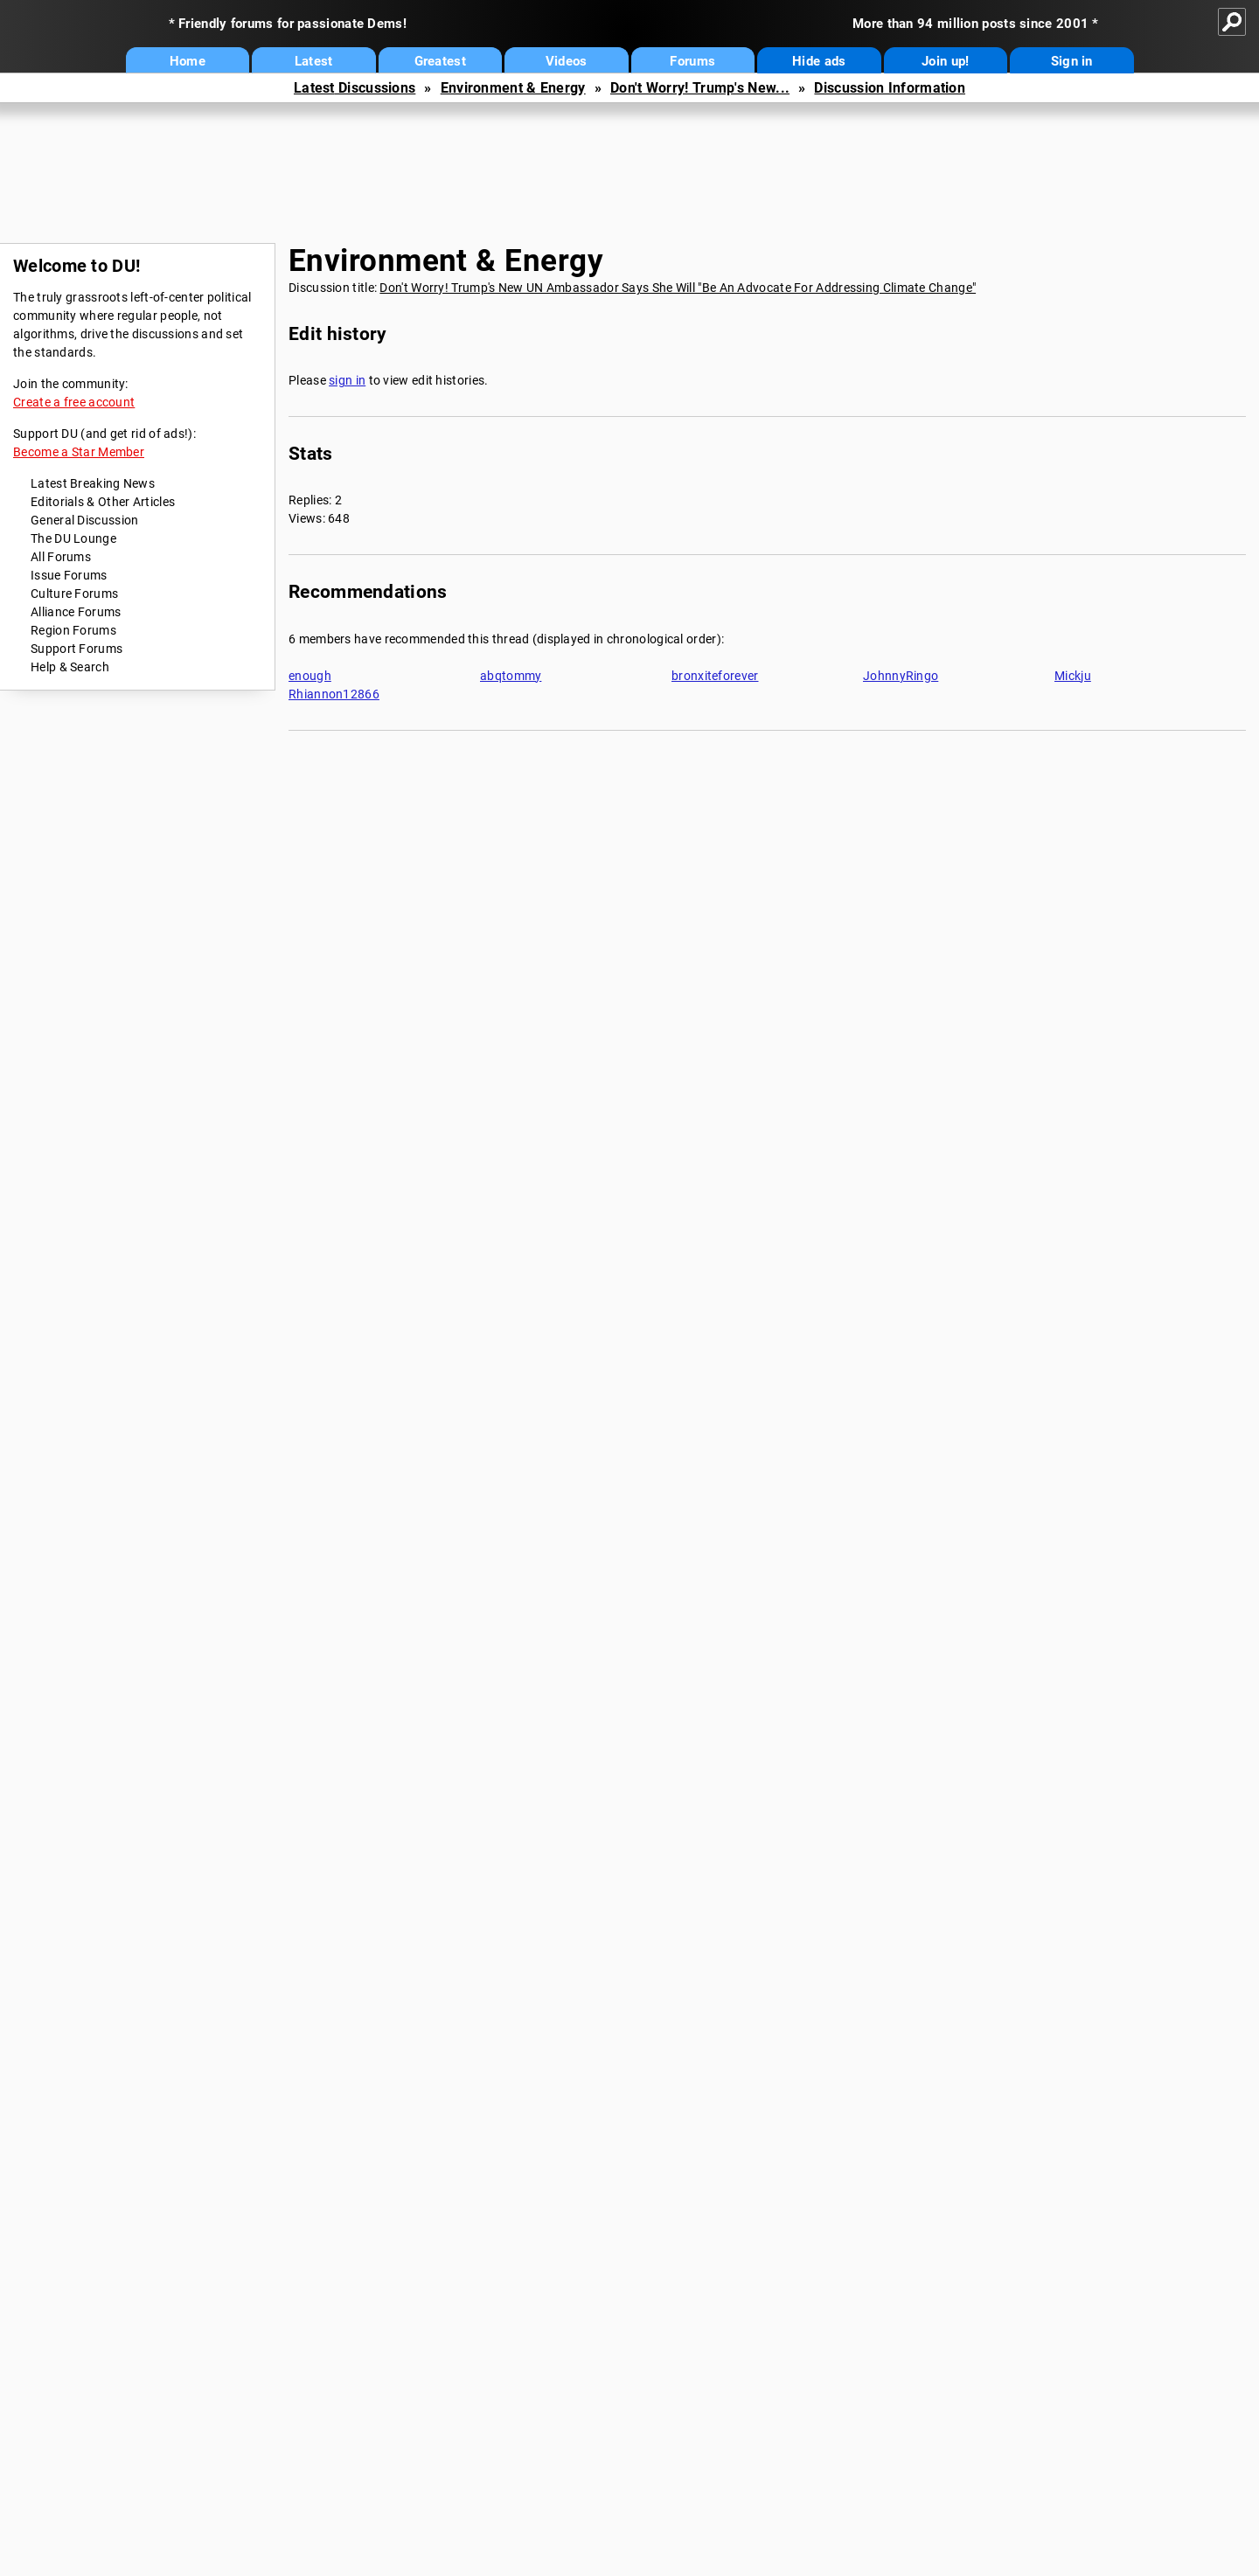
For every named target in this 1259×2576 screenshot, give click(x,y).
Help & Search (70, 667)
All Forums (61, 557)
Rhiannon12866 (334, 694)
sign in (347, 380)
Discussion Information (889, 88)
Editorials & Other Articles (103, 502)
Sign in (1072, 61)
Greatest (440, 61)
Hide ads (818, 61)
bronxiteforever (715, 676)
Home (187, 61)
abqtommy (510, 676)
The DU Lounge (73, 538)
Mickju (1072, 676)
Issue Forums (69, 575)
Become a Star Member (78, 452)
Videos (567, 61)
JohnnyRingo (900, 676)
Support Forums (76, 649)
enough (310, 676)
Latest (314, 61)
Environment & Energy (513, 88)
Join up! (945, 61)
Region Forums (73, 630)
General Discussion (84, 520)
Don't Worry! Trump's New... (699, 88)
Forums (692, 61)
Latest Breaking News (93, 483)
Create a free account (74, 402)
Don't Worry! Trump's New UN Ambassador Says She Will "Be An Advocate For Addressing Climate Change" (677, 288)
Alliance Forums (76, 612)
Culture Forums (74, 594)
